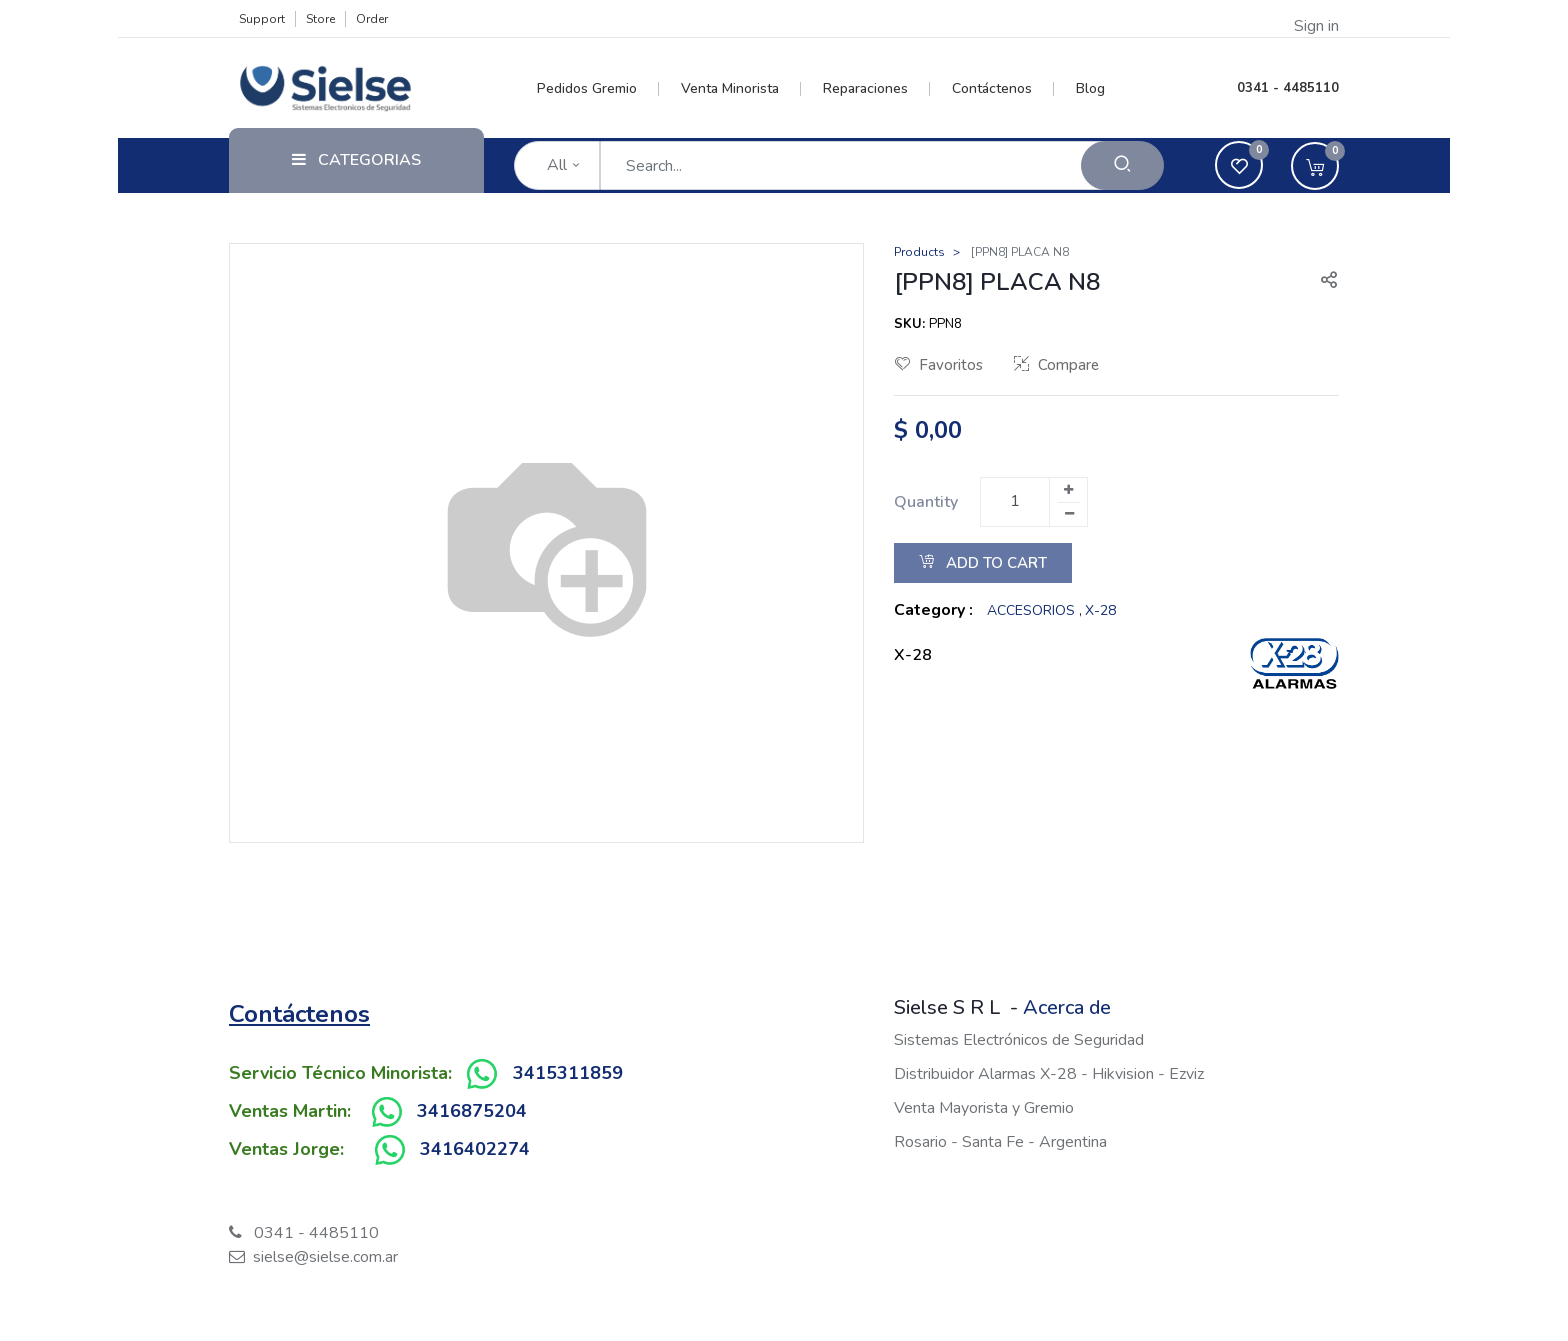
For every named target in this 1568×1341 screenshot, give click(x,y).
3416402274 (475, 1149)
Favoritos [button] (939, 365)
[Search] (1122, 165)
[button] (1321, 282)
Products (919, 252)
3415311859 (568, 1073)
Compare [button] (1056, 365)
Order (372, 19)
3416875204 (472, 1111)
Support (262, 19)
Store (320, 19)
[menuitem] (598, 89)
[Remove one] (1069, 514)
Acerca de (1067, 1007)
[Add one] (1068, 490)
